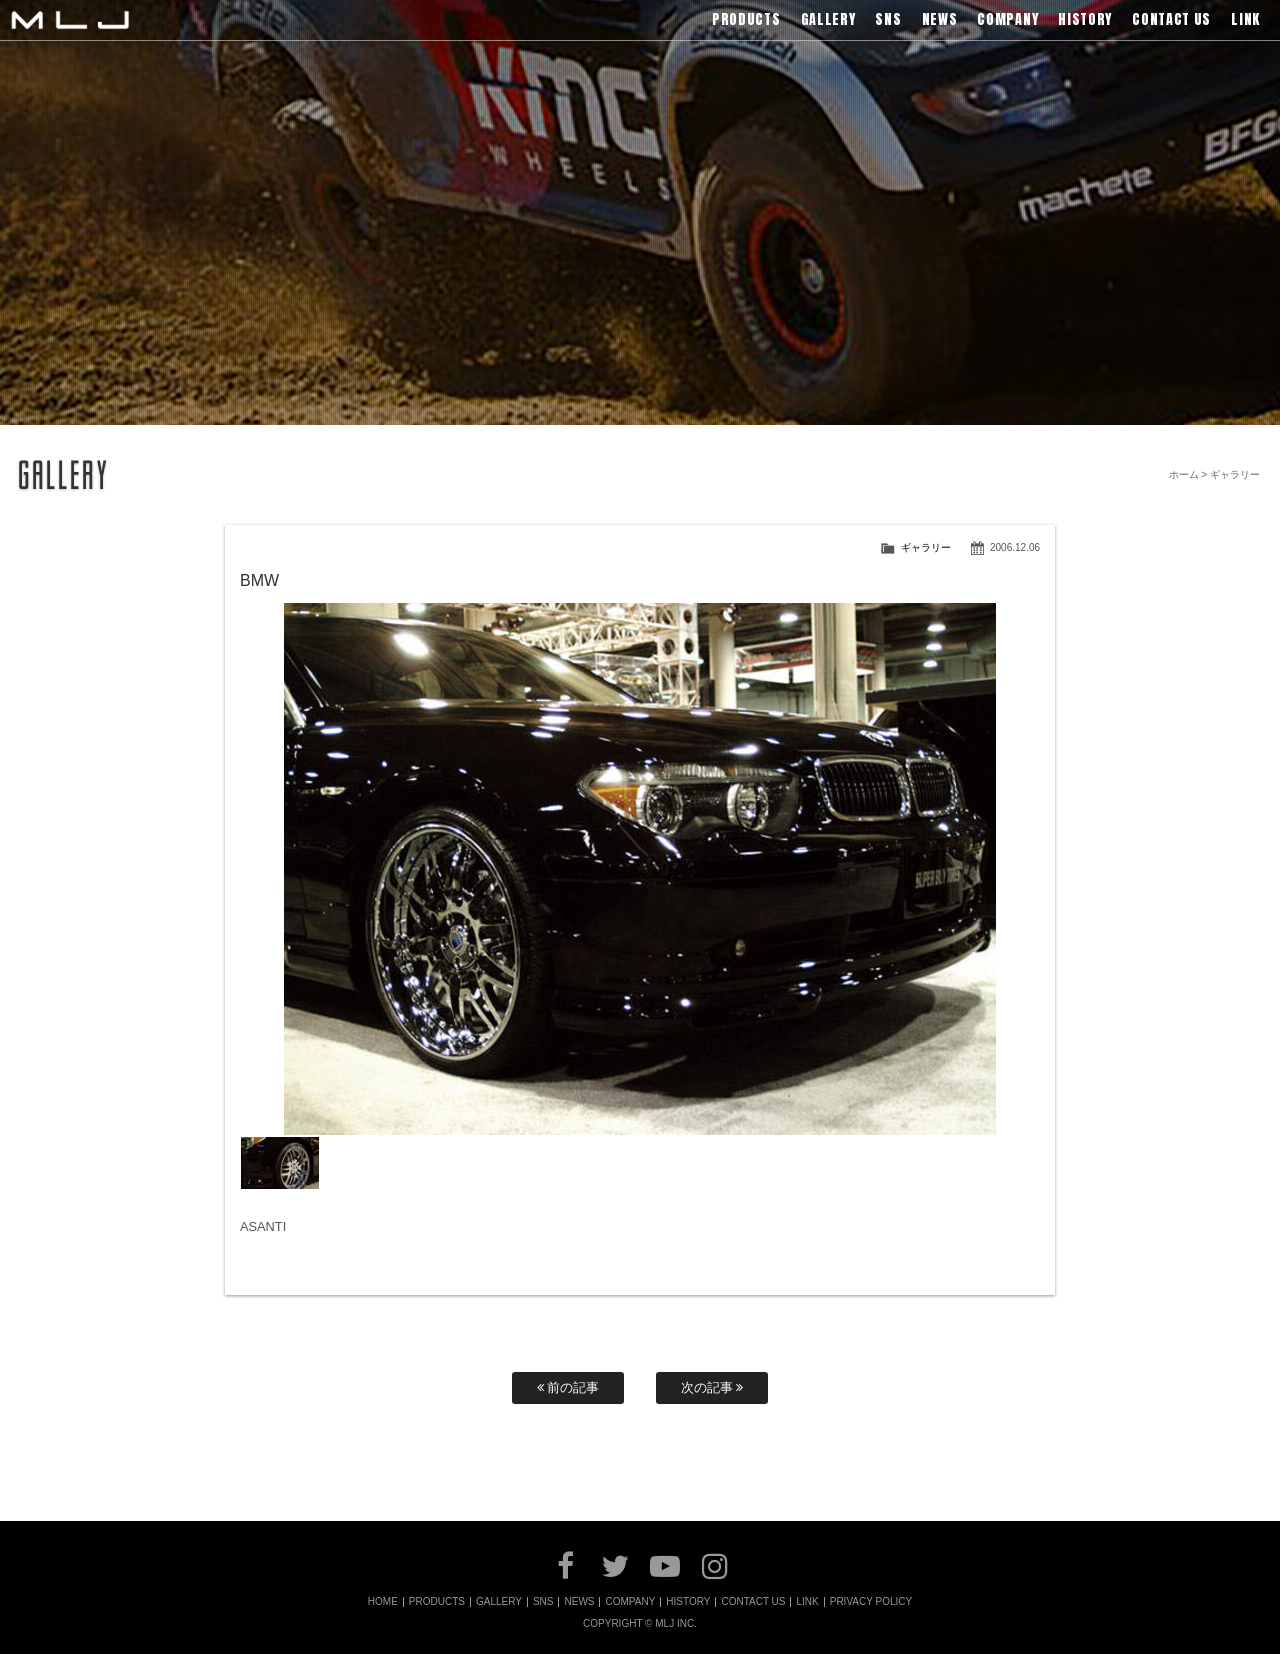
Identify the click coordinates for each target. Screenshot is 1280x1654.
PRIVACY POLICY (871, 1602)
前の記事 (568, 1387)
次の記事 (712, 1387)
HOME (383, 1602)
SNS (543, 1602)
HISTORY (688, 1602)
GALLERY (499, 1602)
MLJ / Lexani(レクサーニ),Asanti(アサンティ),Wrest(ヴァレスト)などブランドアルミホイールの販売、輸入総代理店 (70, 20)
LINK (807, 1602)
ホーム (1184, 474)
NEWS (579, 1602)
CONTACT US (753, 1602)
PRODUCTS (437, 1602)
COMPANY (630, 1602)
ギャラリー (926, 547)
